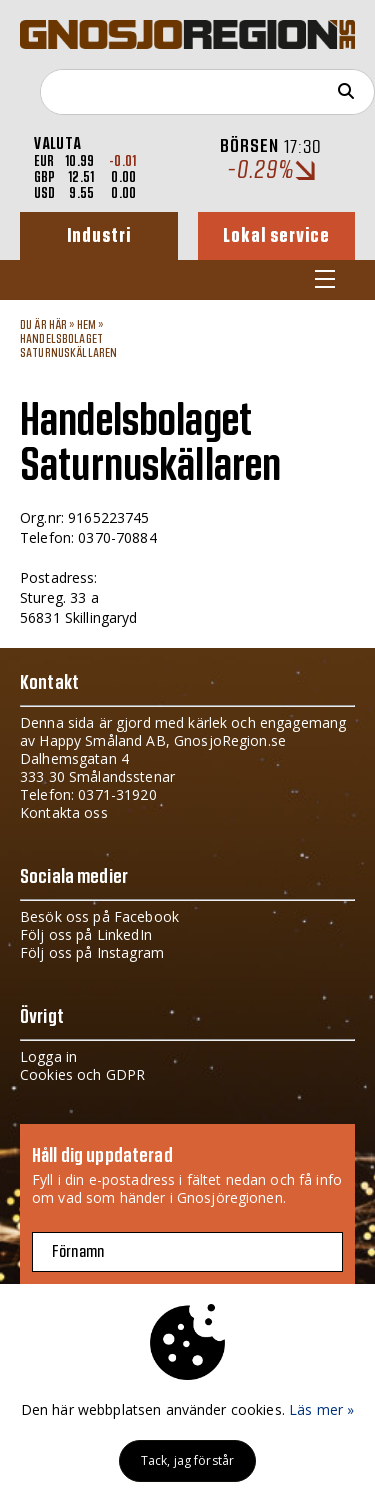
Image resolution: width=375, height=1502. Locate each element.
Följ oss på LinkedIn (86, 934)
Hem (86, 325)
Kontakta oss (64, 812)
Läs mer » (321, 1409)
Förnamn (78, 1252)
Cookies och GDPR (82, 1074)
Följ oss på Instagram (92, 952)
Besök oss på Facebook (99, 916)
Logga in (48, 1056)
